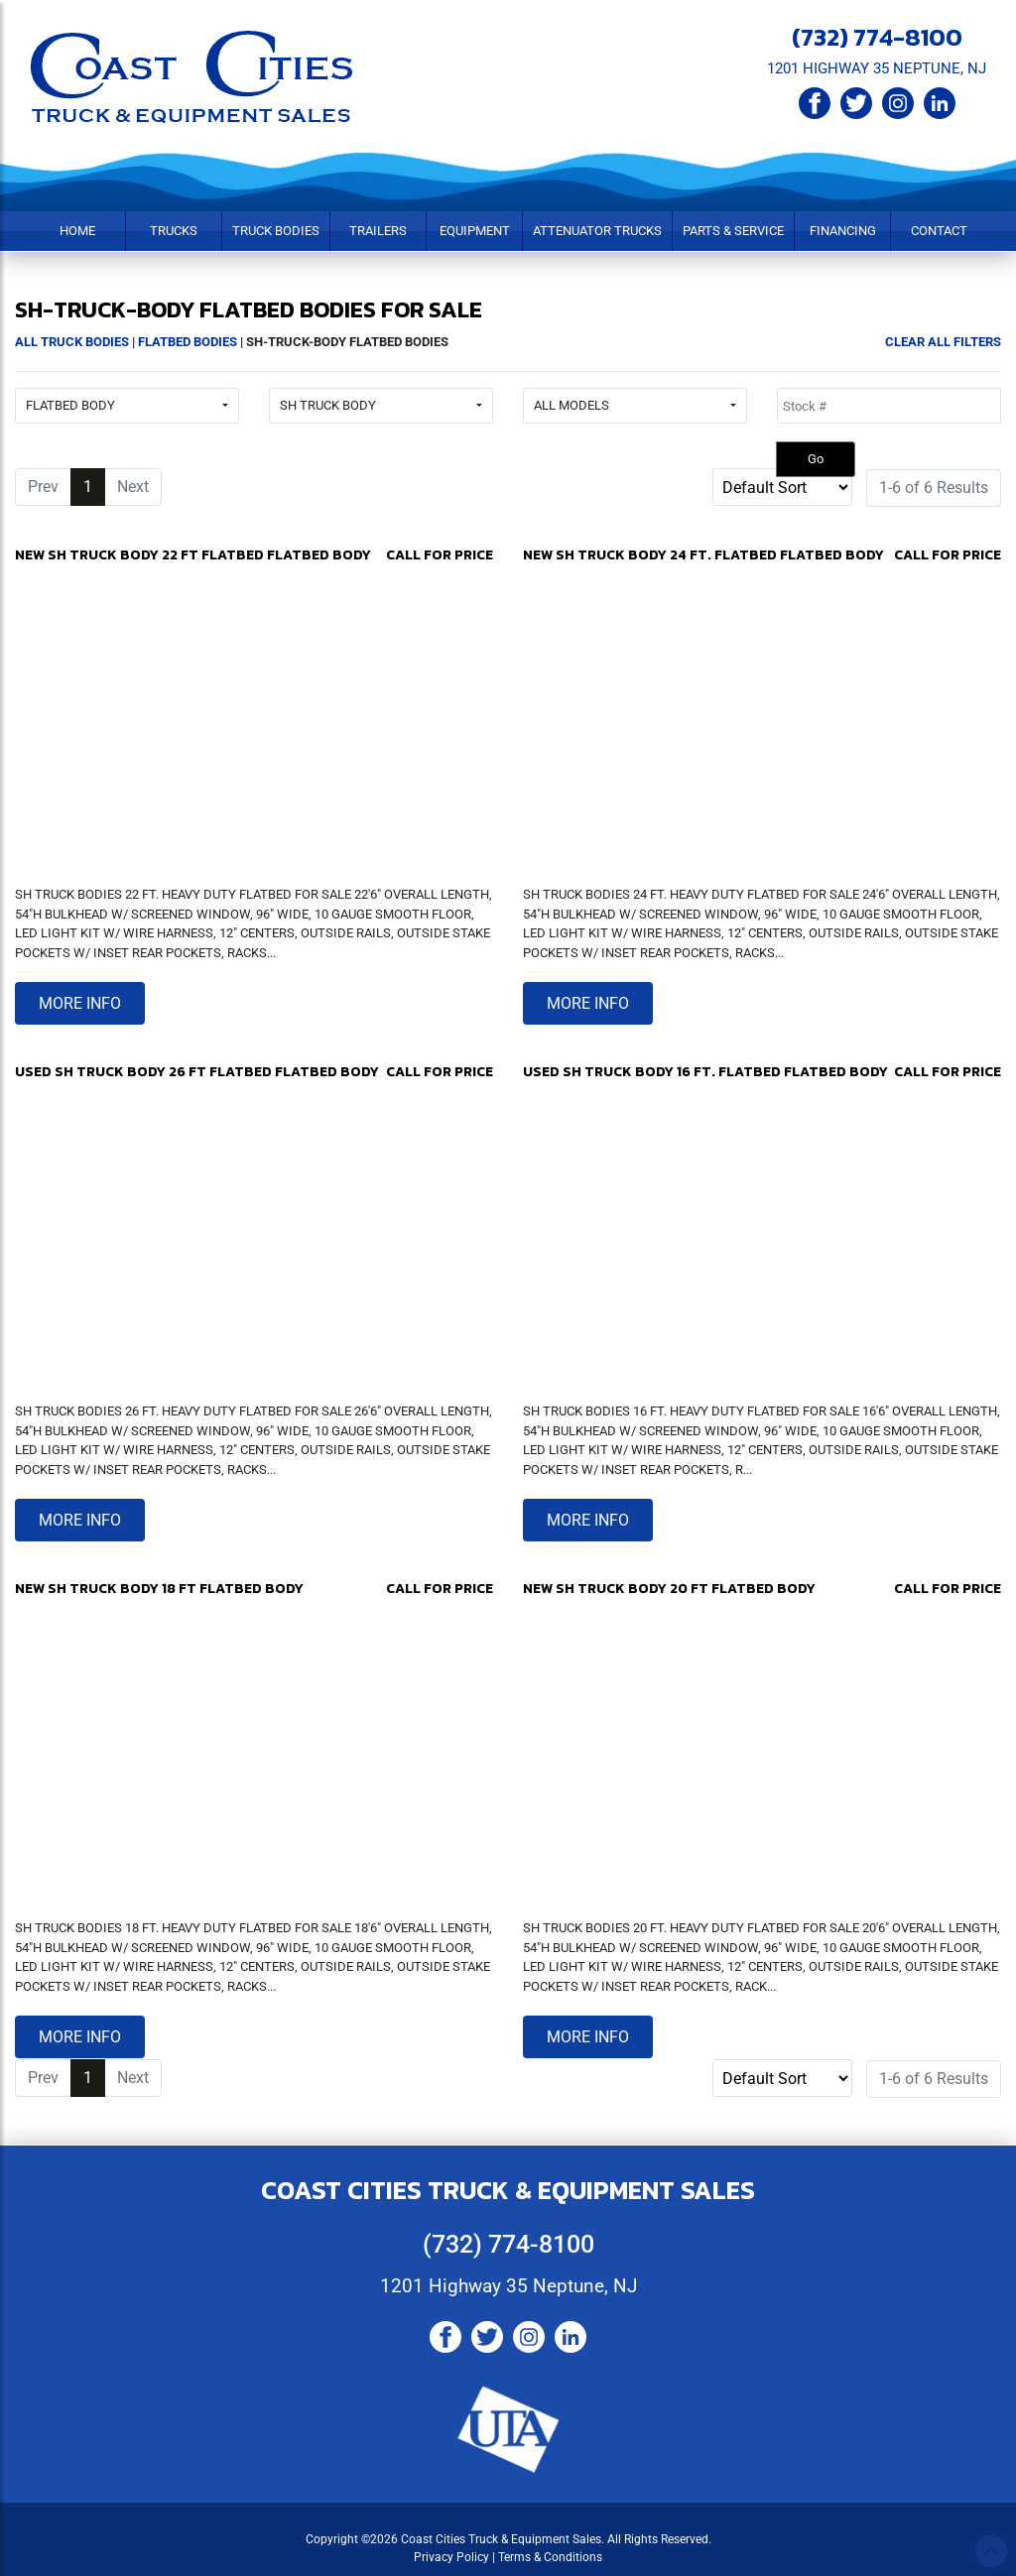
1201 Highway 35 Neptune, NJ (508, 2285)
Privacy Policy (451, 2557)
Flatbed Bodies (187, 341)
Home (77, 230)
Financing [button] (843, 230)
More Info (80, 1003)
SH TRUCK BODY (328, 405)
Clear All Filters (943, 341)
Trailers (378, 230)
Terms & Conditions (550, 2557)
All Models (571, 405)
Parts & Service (733, 230)
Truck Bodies (275, 230)
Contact (939, 230)
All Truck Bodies (72, 341)
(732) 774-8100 (877, 37)
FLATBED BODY (70, 405)
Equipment (475, 230)
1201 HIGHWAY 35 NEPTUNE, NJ (876, 68)
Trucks (173, 230)
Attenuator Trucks (597, 230)
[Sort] (782, 487)
